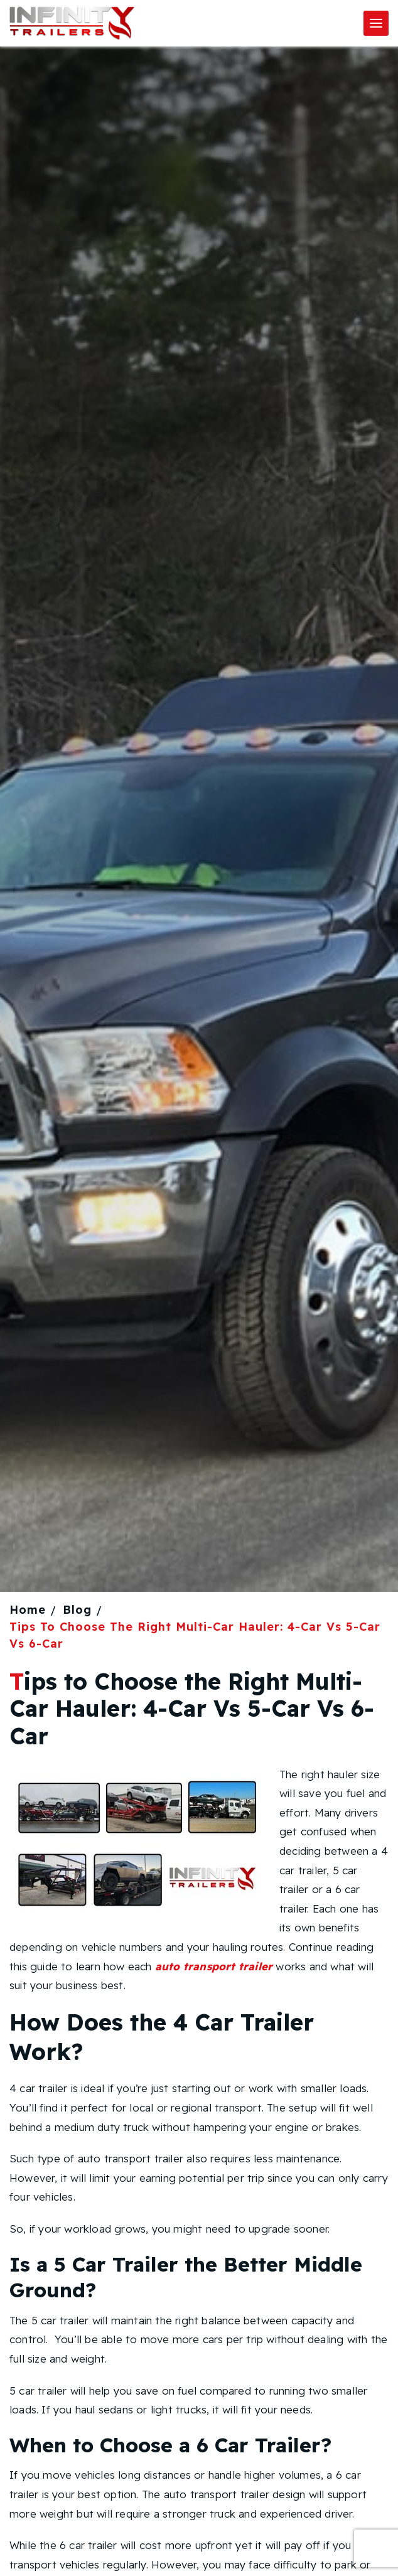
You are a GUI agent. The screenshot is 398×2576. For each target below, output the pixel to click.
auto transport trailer (213, 1966)
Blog (77, 1609)
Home (27, 1609)
